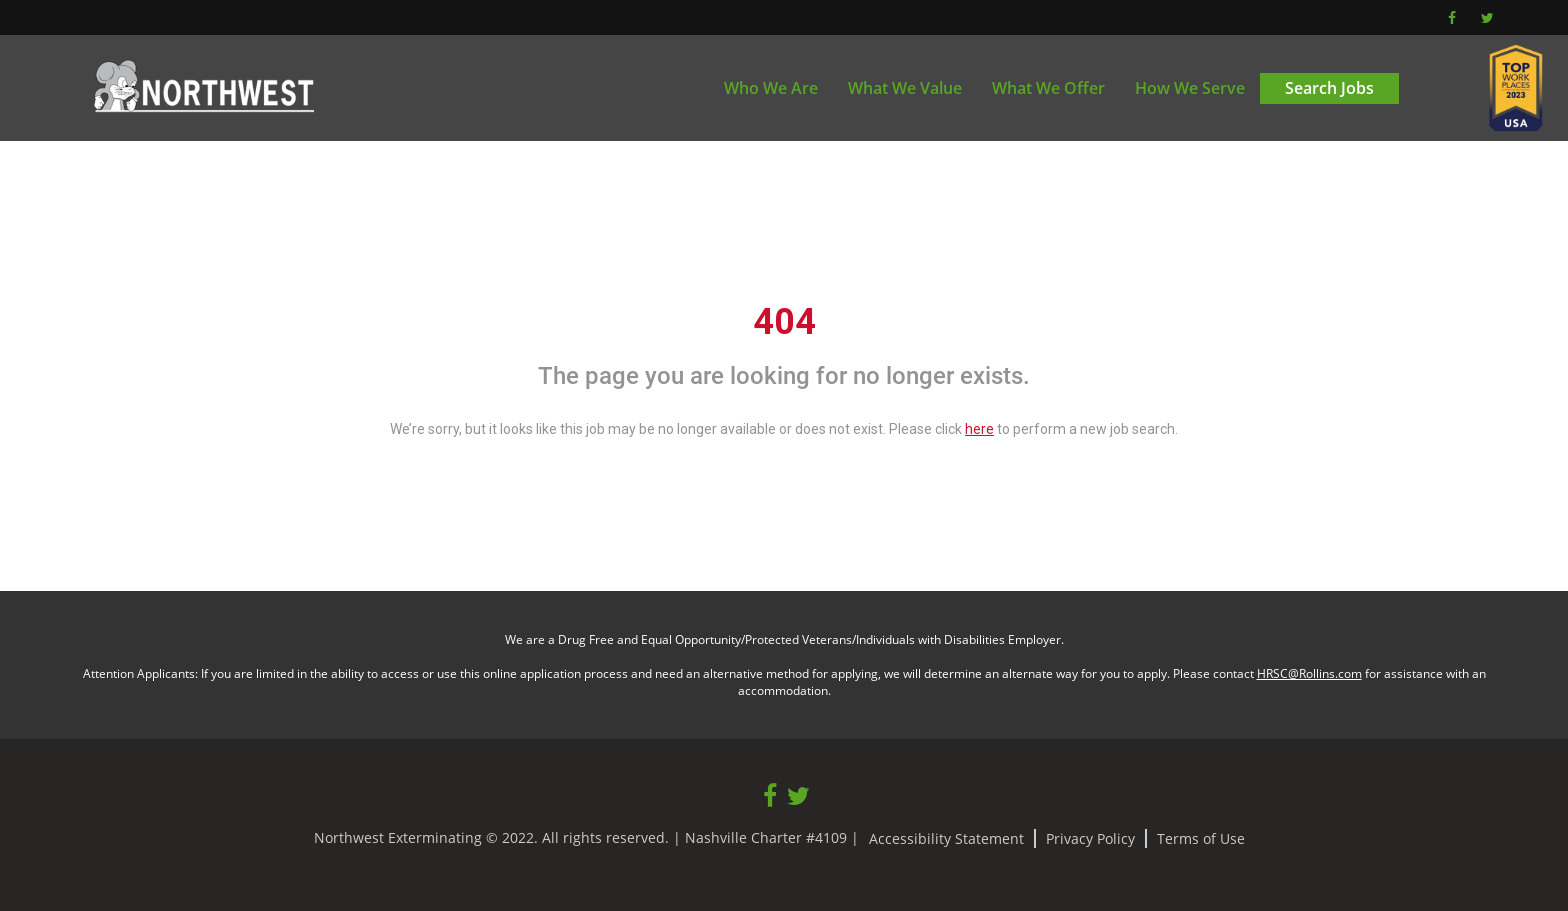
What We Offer (1048, 88)
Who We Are (771, 88)
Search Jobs (1329, 88)
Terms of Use (1201, 838)
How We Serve (1190, 88)
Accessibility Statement (946, 838)
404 (784, 322)
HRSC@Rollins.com (1309, 673)
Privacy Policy (1090, 838)
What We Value (905, 88)
